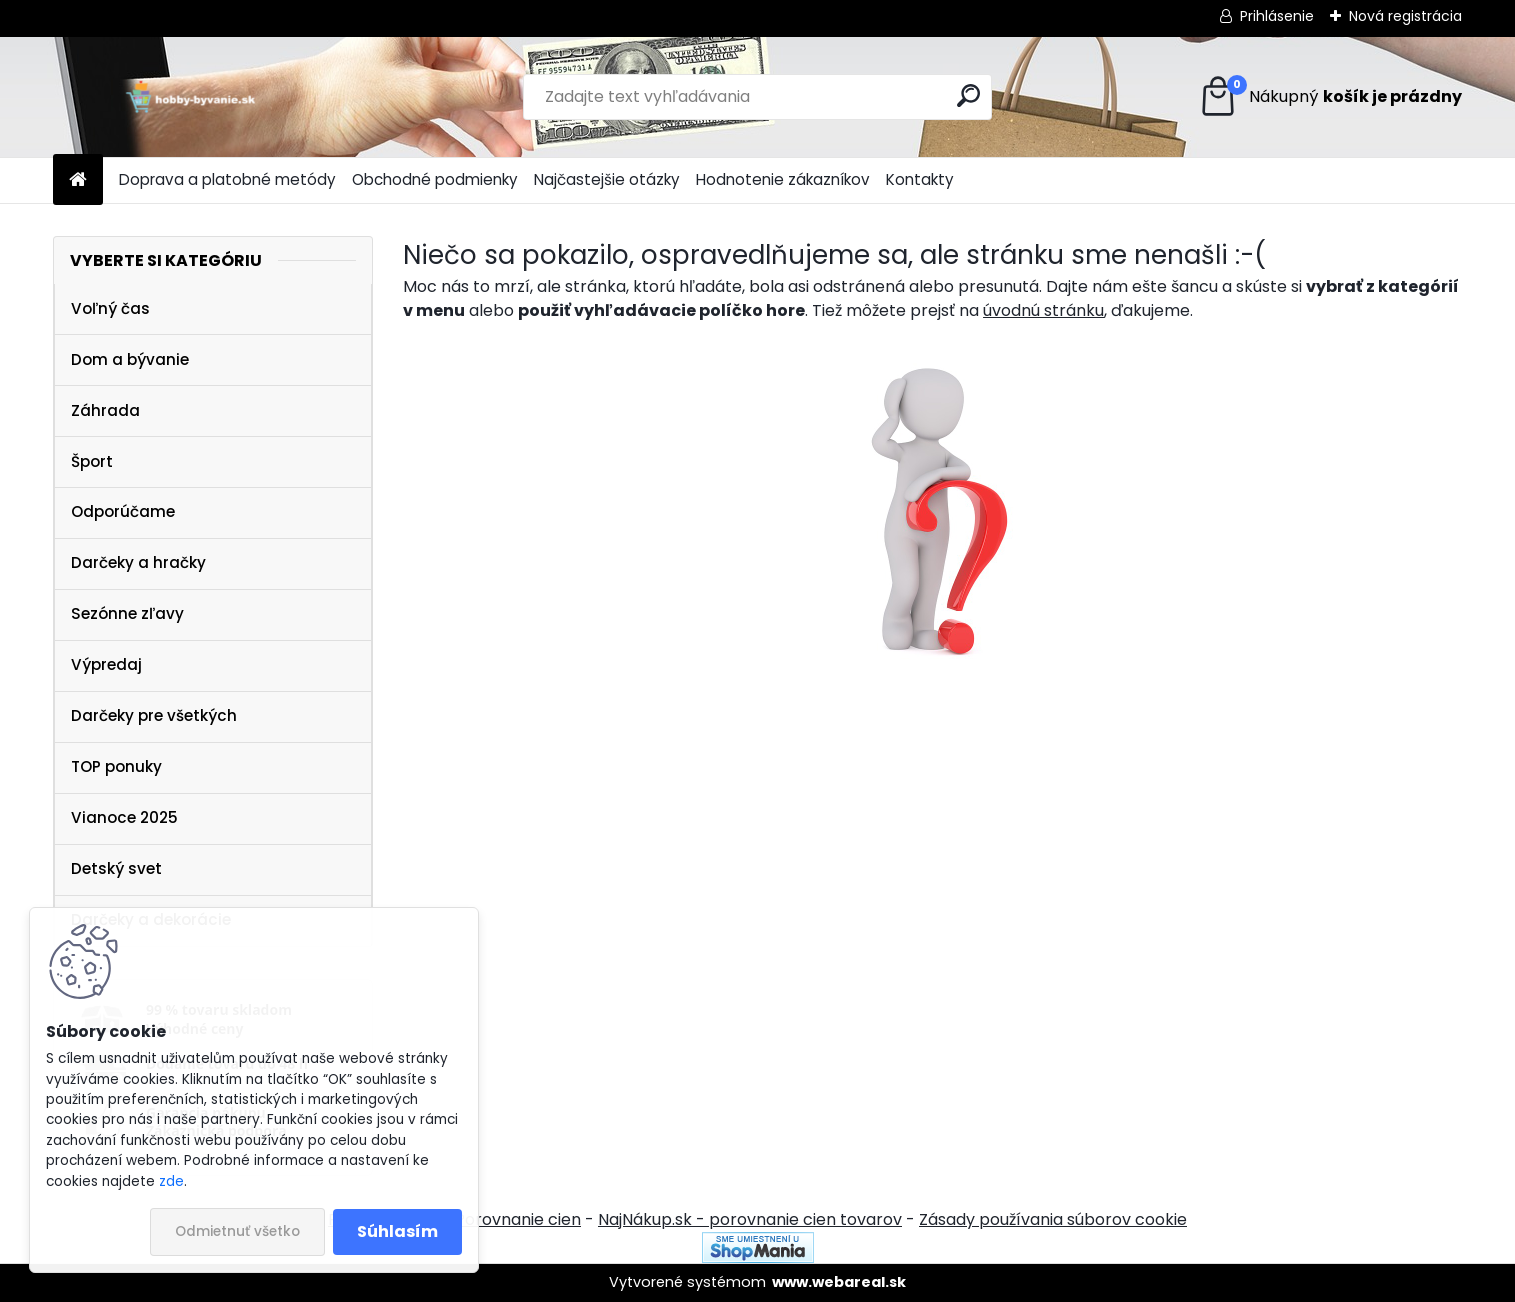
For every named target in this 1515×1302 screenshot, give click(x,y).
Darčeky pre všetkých (154, 715)
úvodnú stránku (1043, 310)
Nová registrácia (1405, 16)
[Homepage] (78, 180)
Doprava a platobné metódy (227, 179)
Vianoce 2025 (124, 817)
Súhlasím (397, 1231)
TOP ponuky (116, 766)
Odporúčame (123, 511)
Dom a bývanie (130, 359)
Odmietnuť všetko (237, 1231)
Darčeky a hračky (138, 562)
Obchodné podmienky (435, 179)
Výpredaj (106, 664)
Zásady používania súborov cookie (1053, 1219)
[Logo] (190, 97)
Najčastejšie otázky (607, 179)
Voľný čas (110, 308)
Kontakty (920, 179)
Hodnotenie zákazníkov (783, 179)
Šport (92, 461)
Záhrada (105, 410)
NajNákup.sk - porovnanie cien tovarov (750, 1219)
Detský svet (116, 868)
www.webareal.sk (839, 1282)
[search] (968, 95)
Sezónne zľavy (127, 613)
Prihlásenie (1277, 16)
